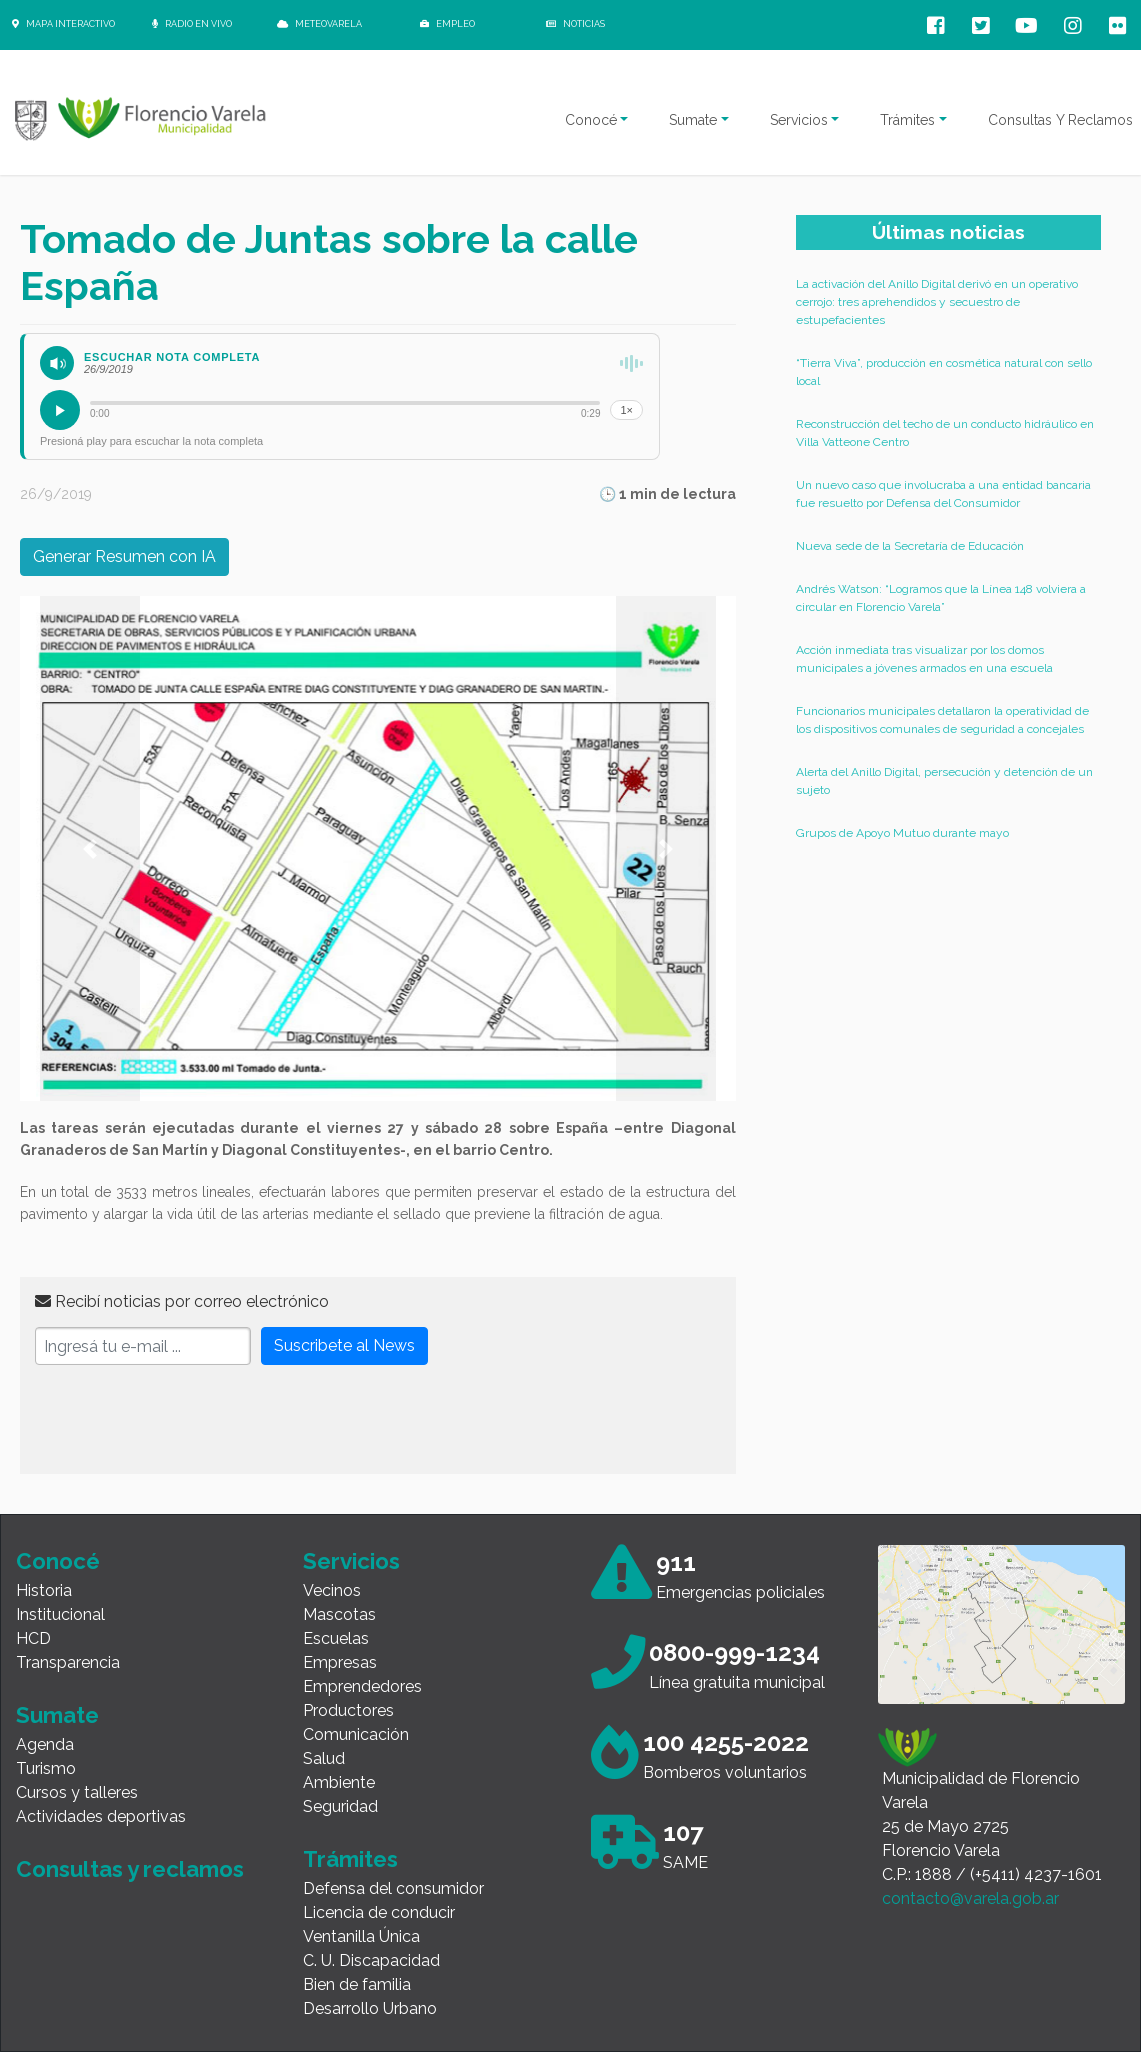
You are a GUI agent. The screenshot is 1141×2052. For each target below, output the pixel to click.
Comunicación (356, 1734)
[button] (90, 848)
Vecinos (332, 1590)
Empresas (340, 1662)
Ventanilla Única (361, 1936)
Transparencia (68, 1662)
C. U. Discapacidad (371, 1960)
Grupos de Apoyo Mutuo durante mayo (902, 833)
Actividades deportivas (101, 1816)
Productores (348, 1710)
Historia (44, 1590)
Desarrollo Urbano (370, 2008)
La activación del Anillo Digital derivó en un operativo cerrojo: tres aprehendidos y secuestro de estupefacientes (937, 302)
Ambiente (339, 1782)
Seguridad (340, 1806)
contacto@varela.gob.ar (970, 1898)
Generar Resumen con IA (124, 556)
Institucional (60, 1614)
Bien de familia (357, 1984)
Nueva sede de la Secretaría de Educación (910, 546)
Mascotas (339, 1614)
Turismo (46, 1768)
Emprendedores (362, 1686)
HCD (33, 1638)
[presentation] (187, 1420)
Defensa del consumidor (393, 1888)
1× (626, 410)
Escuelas (336, 1638)
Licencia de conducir (379, 1912)
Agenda (45, 1744)
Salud (324, 1758)
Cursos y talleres (77, 1792)
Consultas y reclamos (130, 1869)
